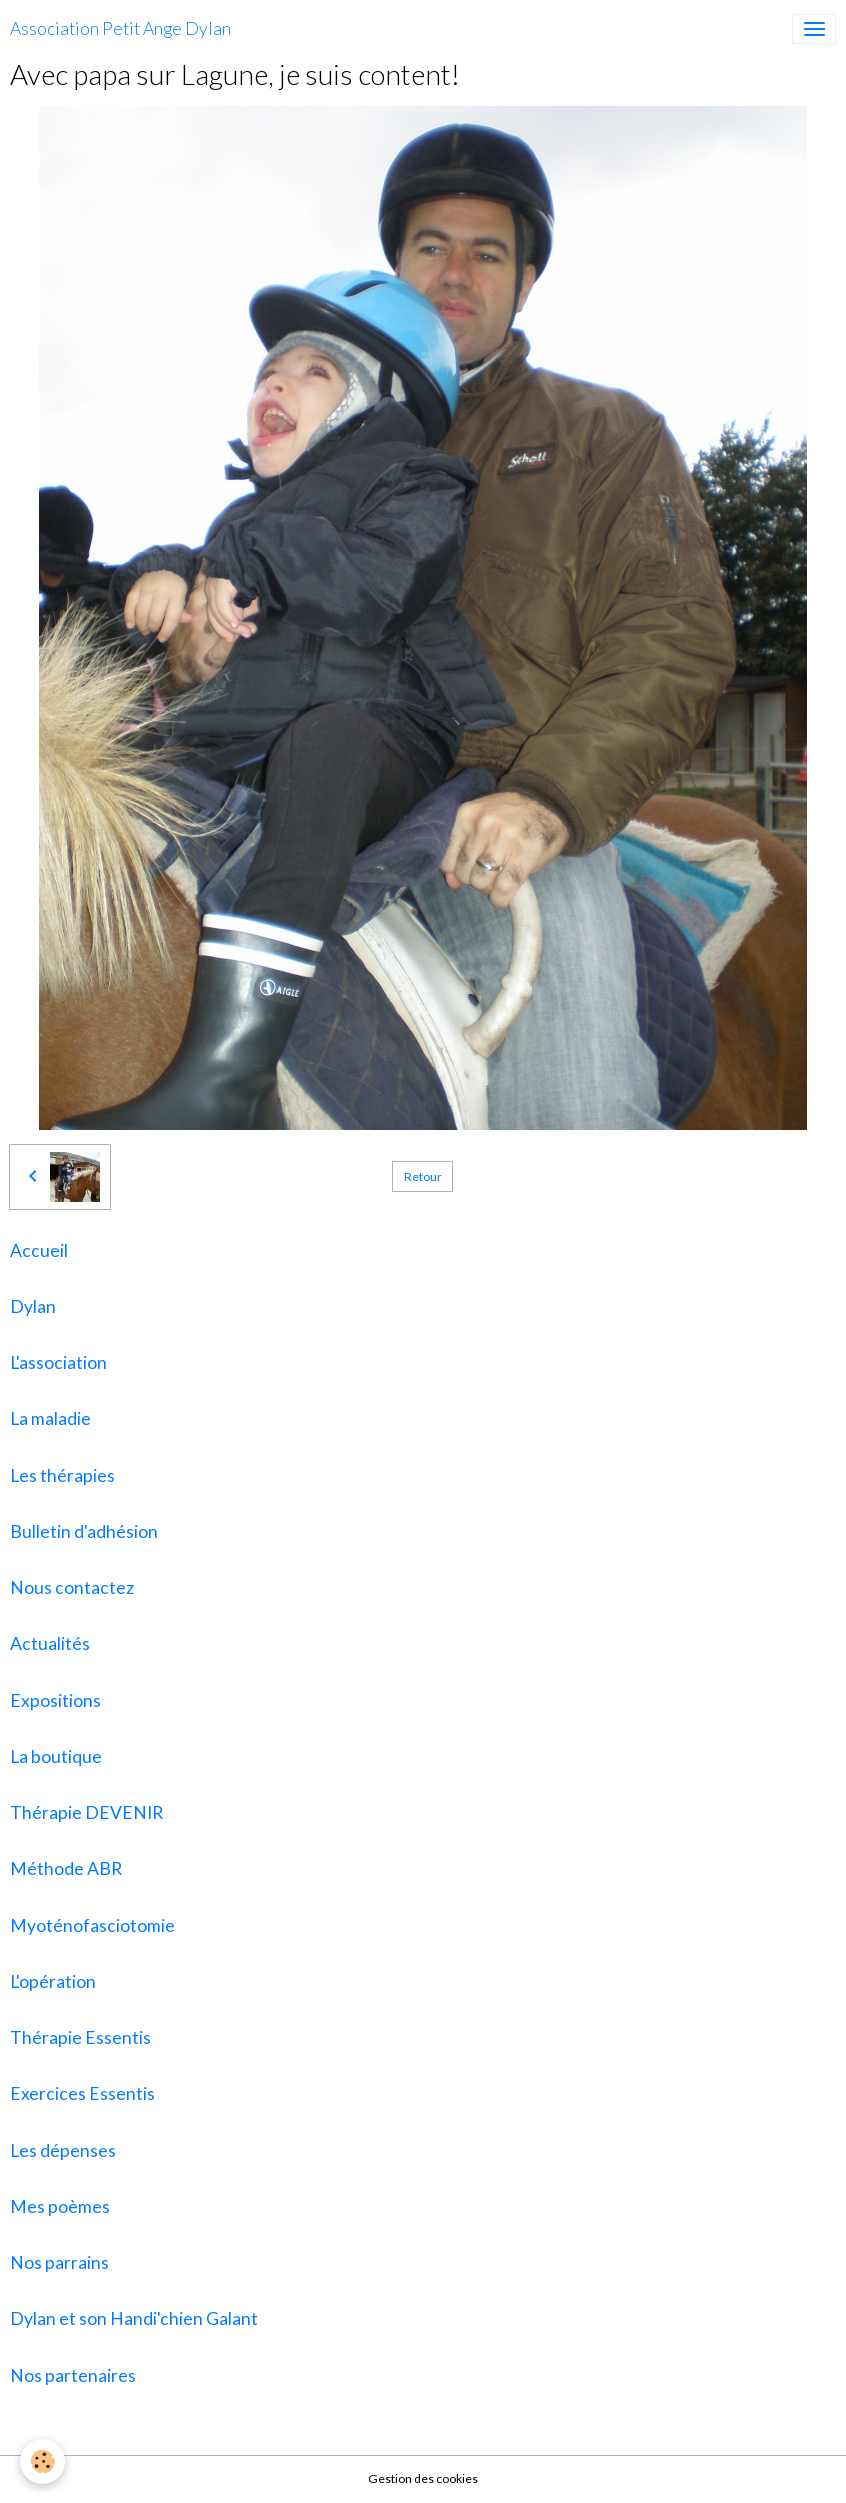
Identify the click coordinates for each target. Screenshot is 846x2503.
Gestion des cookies (423, 2478)
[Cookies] (42, 2461)
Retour (423, 1176)
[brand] (120, 29)
